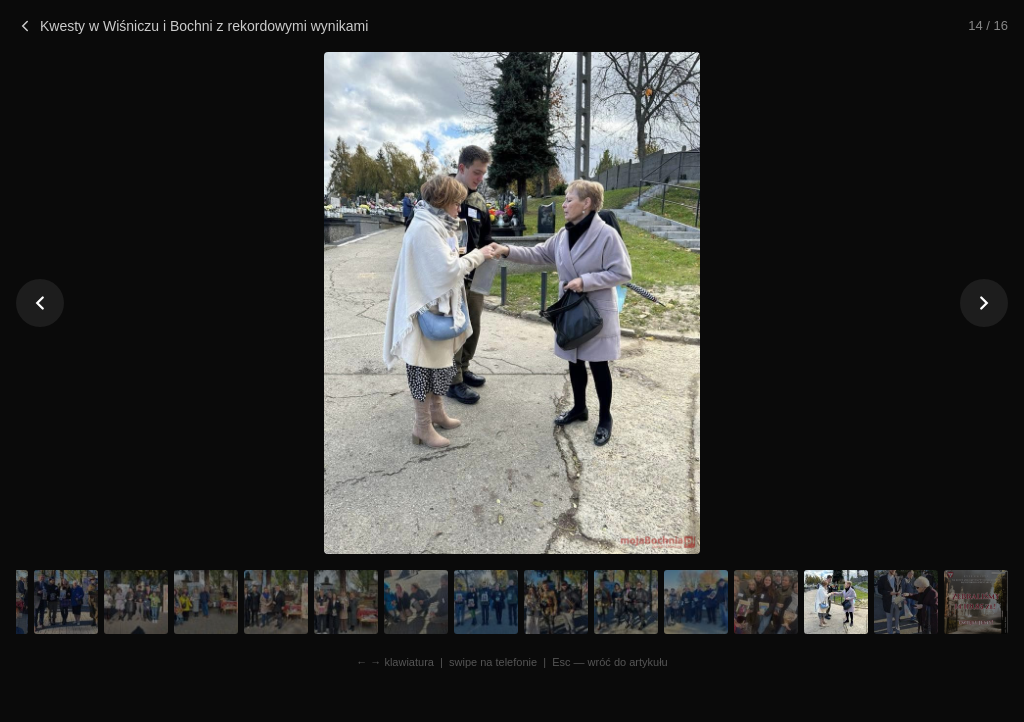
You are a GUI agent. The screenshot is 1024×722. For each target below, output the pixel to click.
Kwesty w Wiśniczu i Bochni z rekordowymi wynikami (192, 26)
